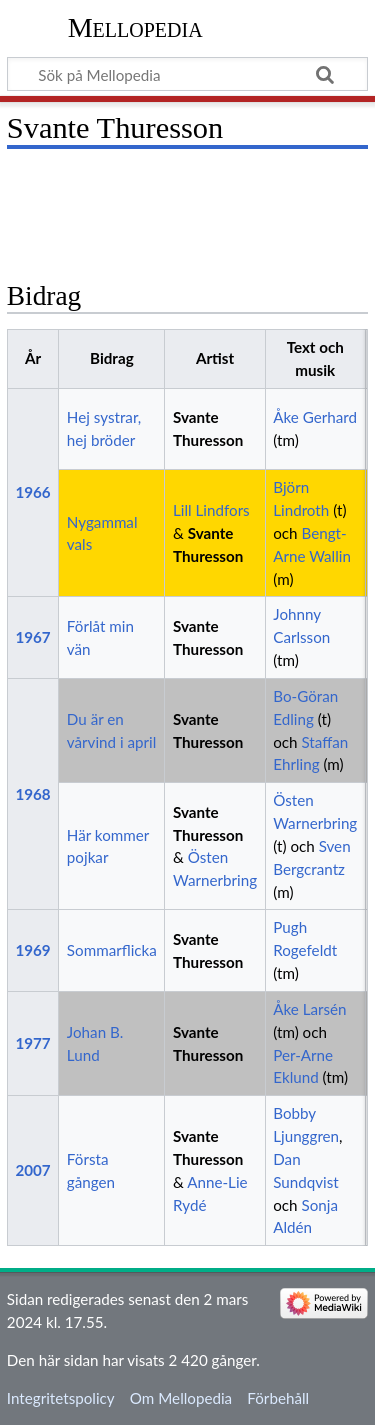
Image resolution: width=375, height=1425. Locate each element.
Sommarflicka (112, 950)
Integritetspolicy (61, 1398)
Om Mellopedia (181, 1398)
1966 (32, 492)
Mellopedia (135, 27)
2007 (32, 1170)
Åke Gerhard (315, 417)
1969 (32, 950)
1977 (32, 1043)
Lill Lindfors (211, 510)
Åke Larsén (309, 1009)
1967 (32, 637)
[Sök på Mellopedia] (187, 74)
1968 (32, 794)
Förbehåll (278, 1398)
